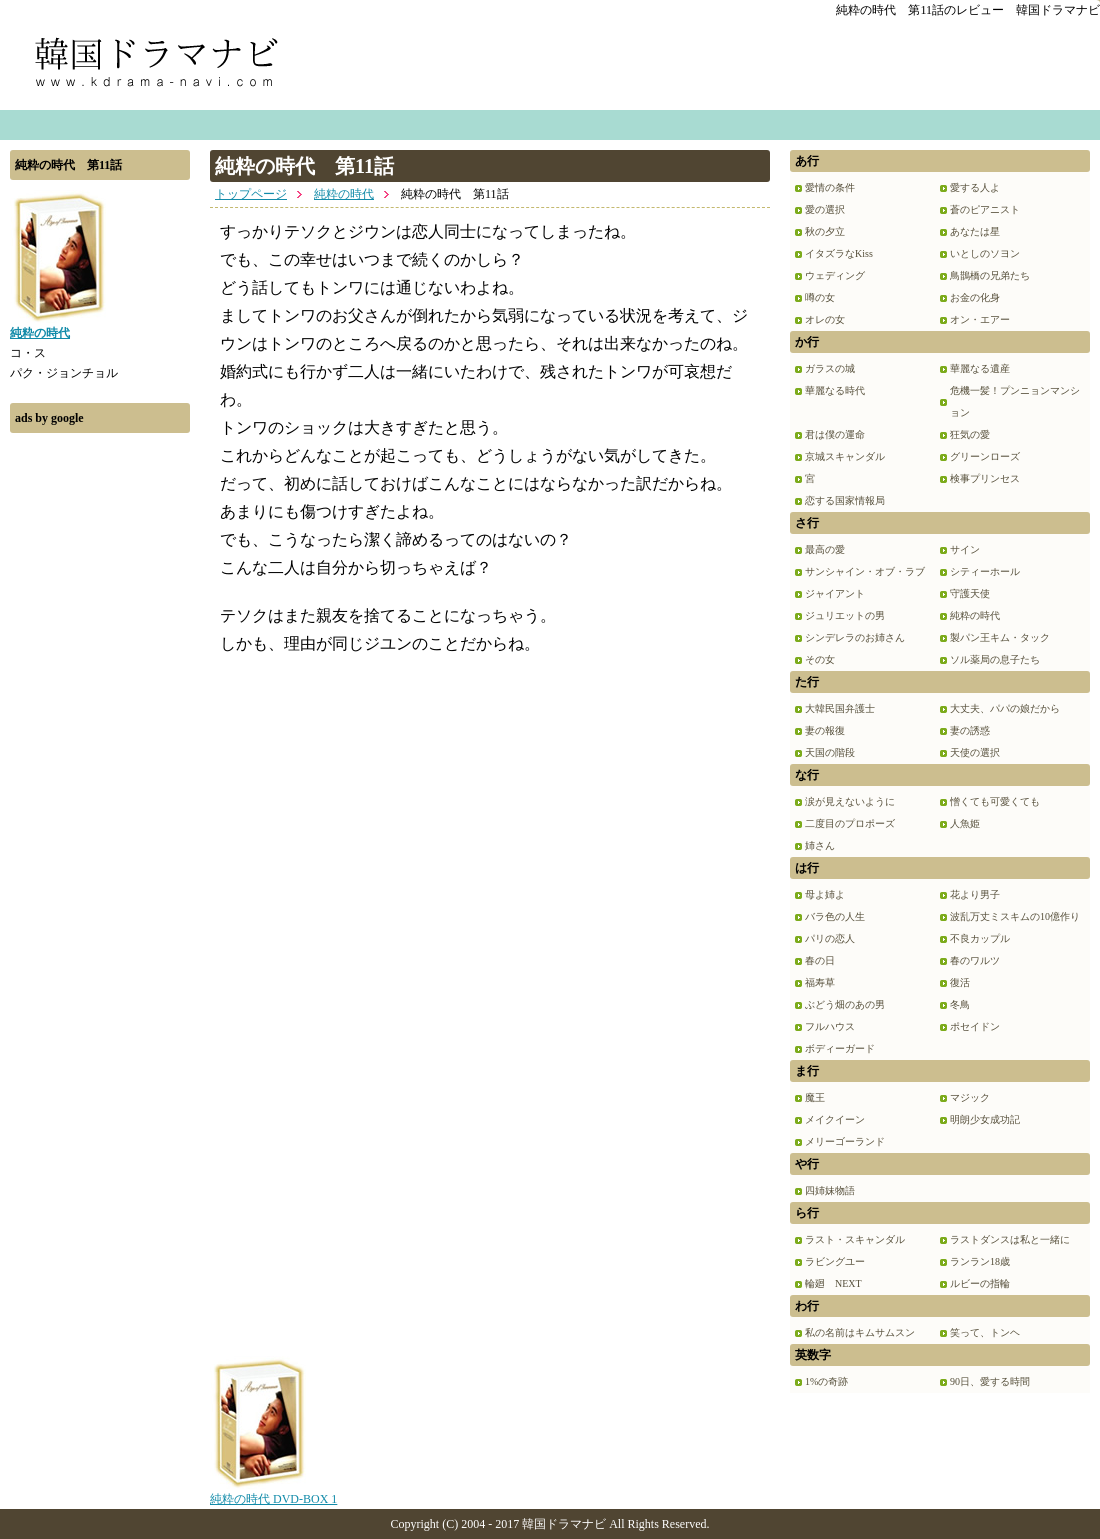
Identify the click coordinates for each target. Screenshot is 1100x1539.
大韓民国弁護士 (840, 708)
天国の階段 (830, 752)
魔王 (815, 1097)
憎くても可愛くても (995, 801)
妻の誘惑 (970, 730)
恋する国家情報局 (845, 500)
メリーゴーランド (845, 1141)
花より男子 (975, 894)
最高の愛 (825, 549)
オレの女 (825, 319)
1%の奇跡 (826, 1381)
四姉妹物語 (830, 1190)
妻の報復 (825, 730)
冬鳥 (960, 1004)
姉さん (820, 845)
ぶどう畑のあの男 (845, 1004)
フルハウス (830, 1026)
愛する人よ (975, 187)
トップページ (251, 194)
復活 (960, 982)
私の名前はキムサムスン (860, 1332)
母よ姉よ (825, 894)
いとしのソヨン (985, 253)
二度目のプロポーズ (850, 823)
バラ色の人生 (835, 916)
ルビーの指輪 (980, 1283)
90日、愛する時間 (990, 1381)
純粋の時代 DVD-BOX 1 (273, 1492)
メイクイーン (835, 1119)
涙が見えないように (850, 801)
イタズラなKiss (839, 253)
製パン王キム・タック (1000, 637)
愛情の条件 (830, 187)
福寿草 (820, 982)
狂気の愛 (970, 434)
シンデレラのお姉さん (855, 637)
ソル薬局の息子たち (995, 659)
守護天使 (970, 593)
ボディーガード (840, 1048)
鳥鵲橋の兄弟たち (990, 275)
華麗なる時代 (835, 390)
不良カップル (980, 938)
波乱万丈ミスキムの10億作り (1015, 916)
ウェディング (835, 275)
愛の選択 (825, 209)
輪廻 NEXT (833, 1283)
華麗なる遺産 (980, 368)
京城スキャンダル (845, 456)
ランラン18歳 (980, 1261)
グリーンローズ (985, 456)
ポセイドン (975, 1026)
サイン (965, 549)
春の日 (820, 960)
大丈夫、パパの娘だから (1005, 708)
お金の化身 (975, 297)
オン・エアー (980, 319)
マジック (970, 1097)
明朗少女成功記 (985, 1119)
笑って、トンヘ (985, 1332)
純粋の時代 (344, 194)
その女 (820, 659)
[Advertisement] (100, 743)
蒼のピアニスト (985, 209)
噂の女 (820, 297)
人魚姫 (965, 823)
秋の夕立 (825, 231)
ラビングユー (835, 1261)
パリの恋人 (830, 938)
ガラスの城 (830, 368)
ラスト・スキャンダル (855, 1239)
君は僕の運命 (835, 434)
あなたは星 (975, 231)
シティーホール (985, 571)
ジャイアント (835, 593)
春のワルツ (975, 960)
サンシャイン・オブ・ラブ (865, 571)
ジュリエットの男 (845, 615)
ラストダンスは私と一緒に (1010, 1239)
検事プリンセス (985, 478)
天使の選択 (975, 752)
